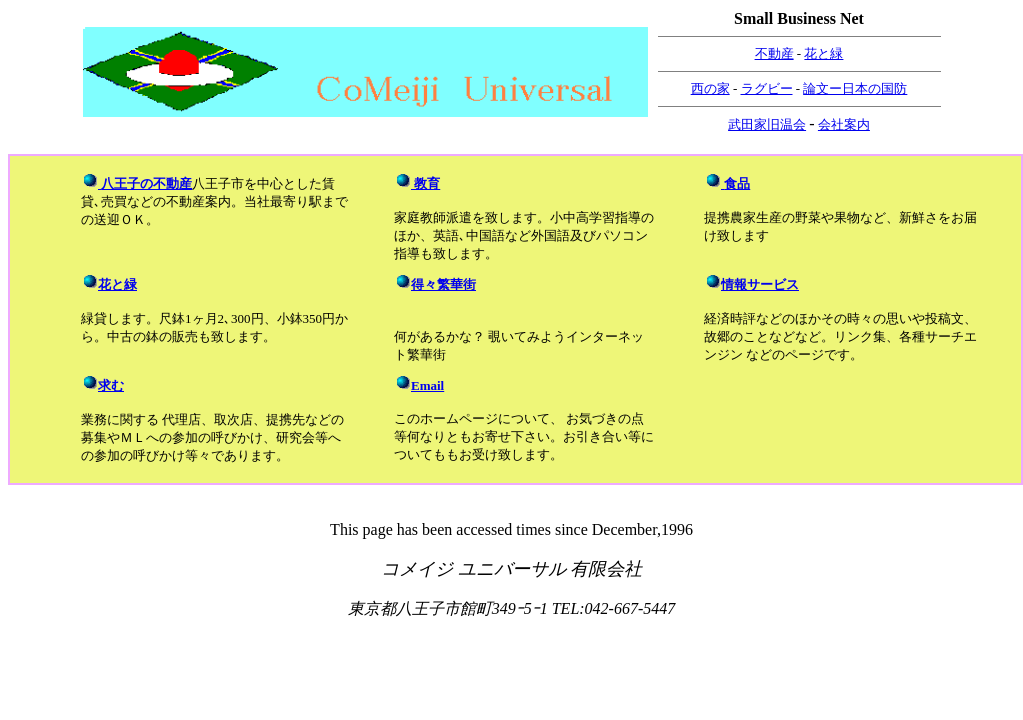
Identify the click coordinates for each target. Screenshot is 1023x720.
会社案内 (844, 124)
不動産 (774, 53)
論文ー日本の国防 (855, 88)
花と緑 (823, 53)
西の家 (710, 88)
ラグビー (767, 88)
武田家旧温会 (767, 124)
